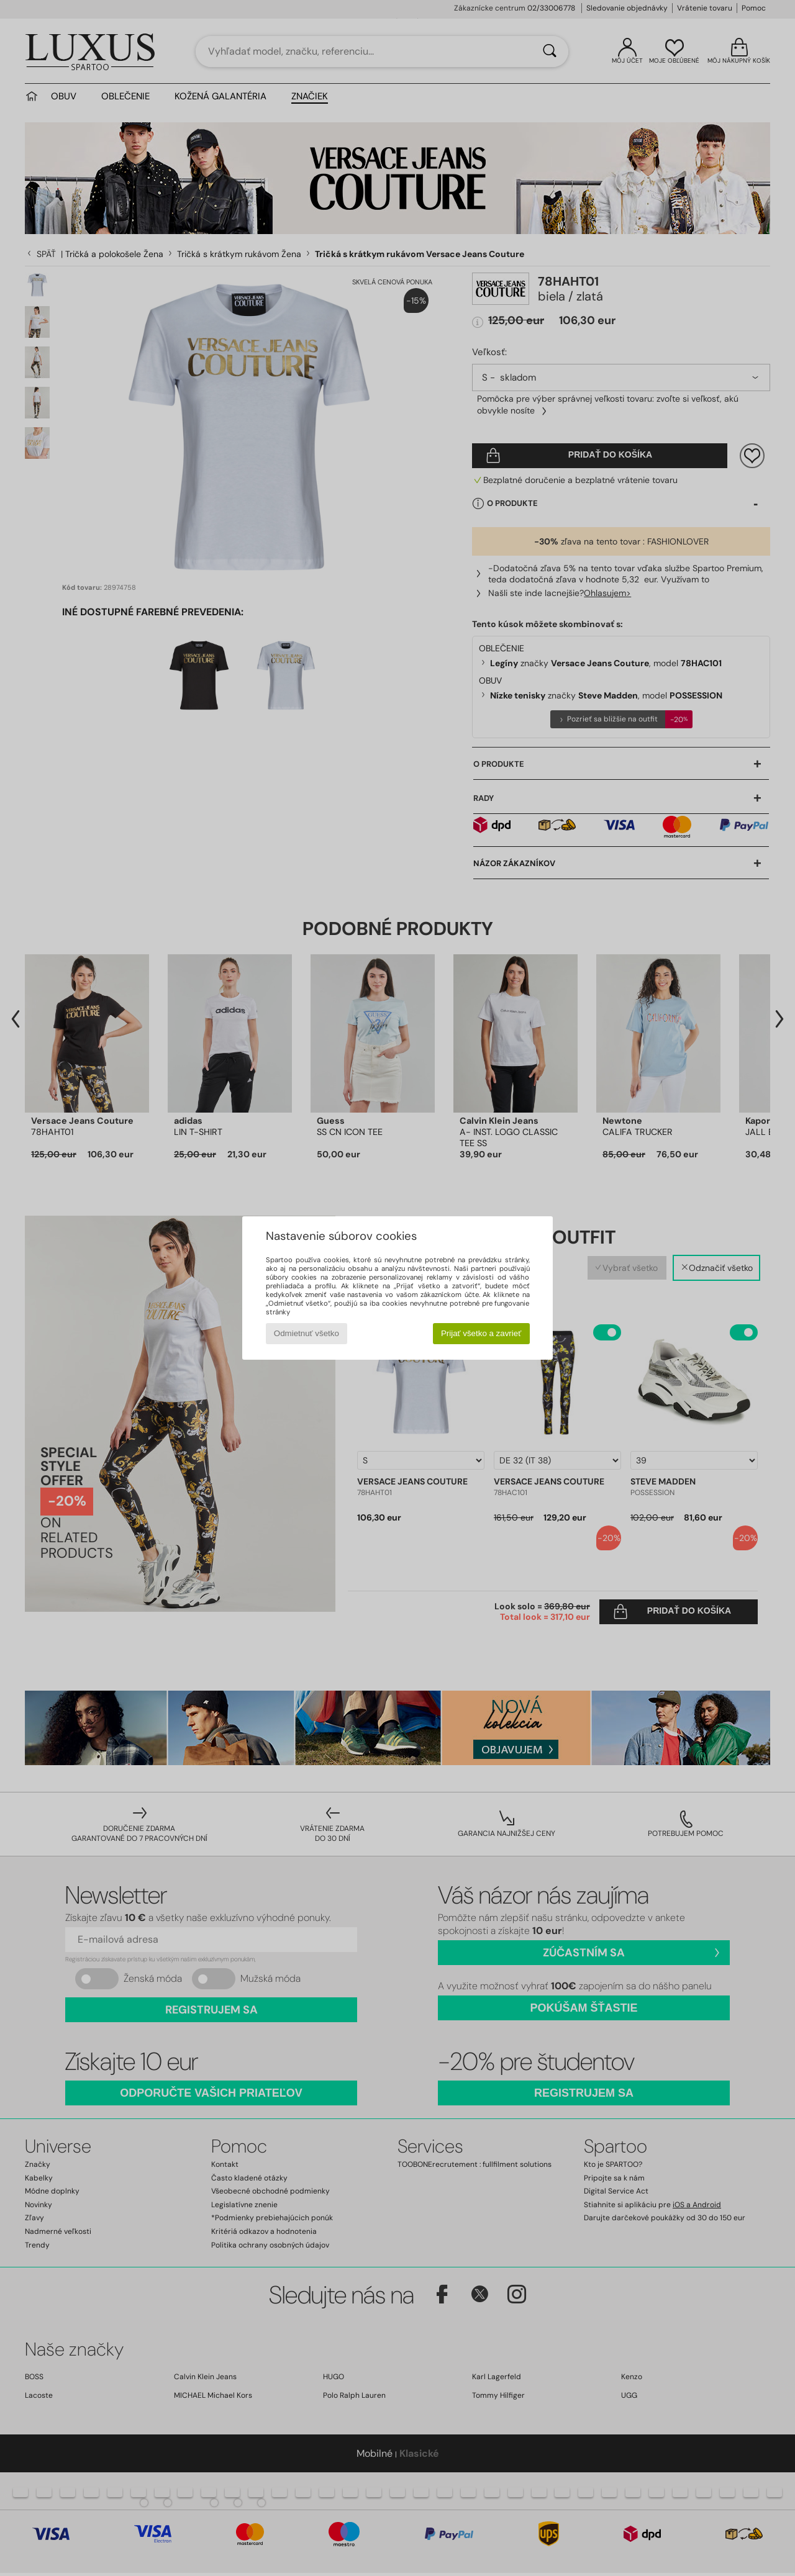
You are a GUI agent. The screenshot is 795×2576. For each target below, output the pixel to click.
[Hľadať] (549, 51)
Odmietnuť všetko (306, 1333)
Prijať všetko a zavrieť (481, 1333)
